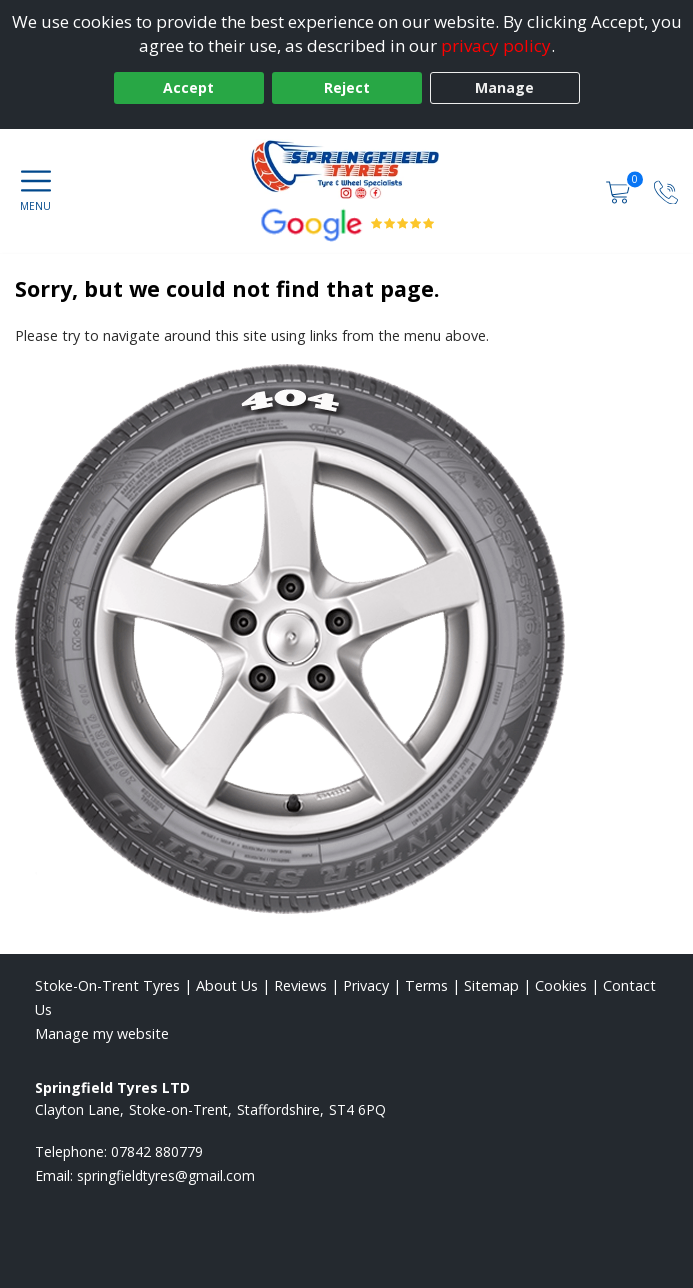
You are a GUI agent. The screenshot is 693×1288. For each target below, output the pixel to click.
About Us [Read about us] (227, 985)
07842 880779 (157, 1151)
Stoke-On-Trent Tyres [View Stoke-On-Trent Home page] (107, 985)
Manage (504, 87)
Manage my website (102, 1033)
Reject (347, 87)
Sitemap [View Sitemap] (491, 985)
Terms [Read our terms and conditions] (426, 985)
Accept (188, 87)
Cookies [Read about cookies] (561, 985)
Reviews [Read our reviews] (300, 985)
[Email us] (166, 1175)
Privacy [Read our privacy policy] (366, 985)
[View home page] (346, 169)
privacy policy (496, 45)
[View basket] (620, 190)
